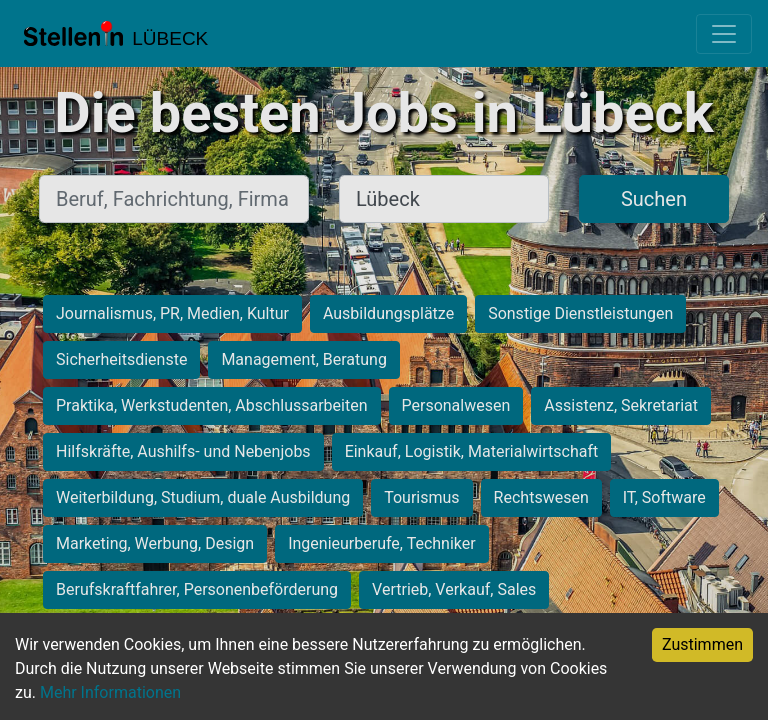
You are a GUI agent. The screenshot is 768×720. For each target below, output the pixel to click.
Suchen (654, 199)
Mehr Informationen (110, 692)
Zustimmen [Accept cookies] (702, 644)
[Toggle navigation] (724, 34)
